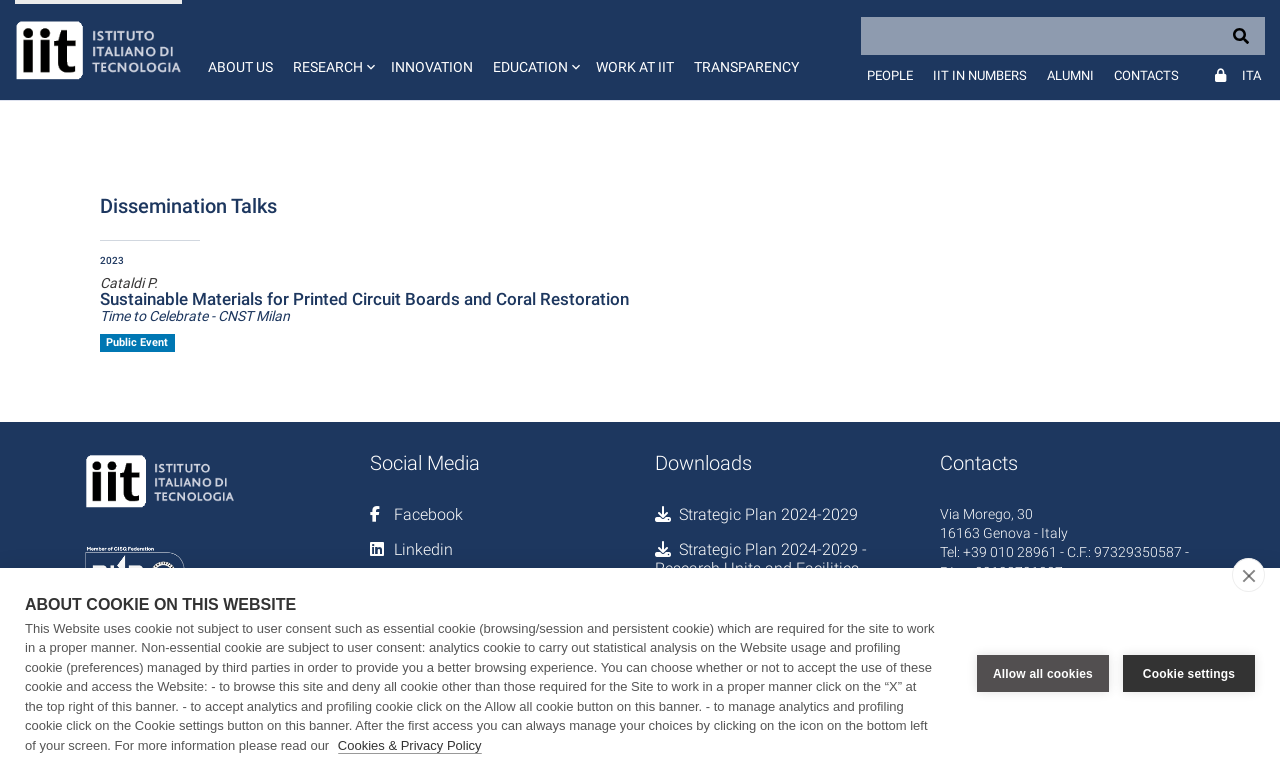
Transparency (746, 67)
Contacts (1146, 75)
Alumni (1070, 75)
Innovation (432, 67)
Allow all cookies (1043, 674)
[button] (332, 50)
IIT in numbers (980, 75)
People (890, 75)
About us (240, 67)
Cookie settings (1189, 674)
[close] (1248, 575)
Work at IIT (635, 67)
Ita (1251, 75)
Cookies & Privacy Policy (410, 745)
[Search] (1063, 36)
